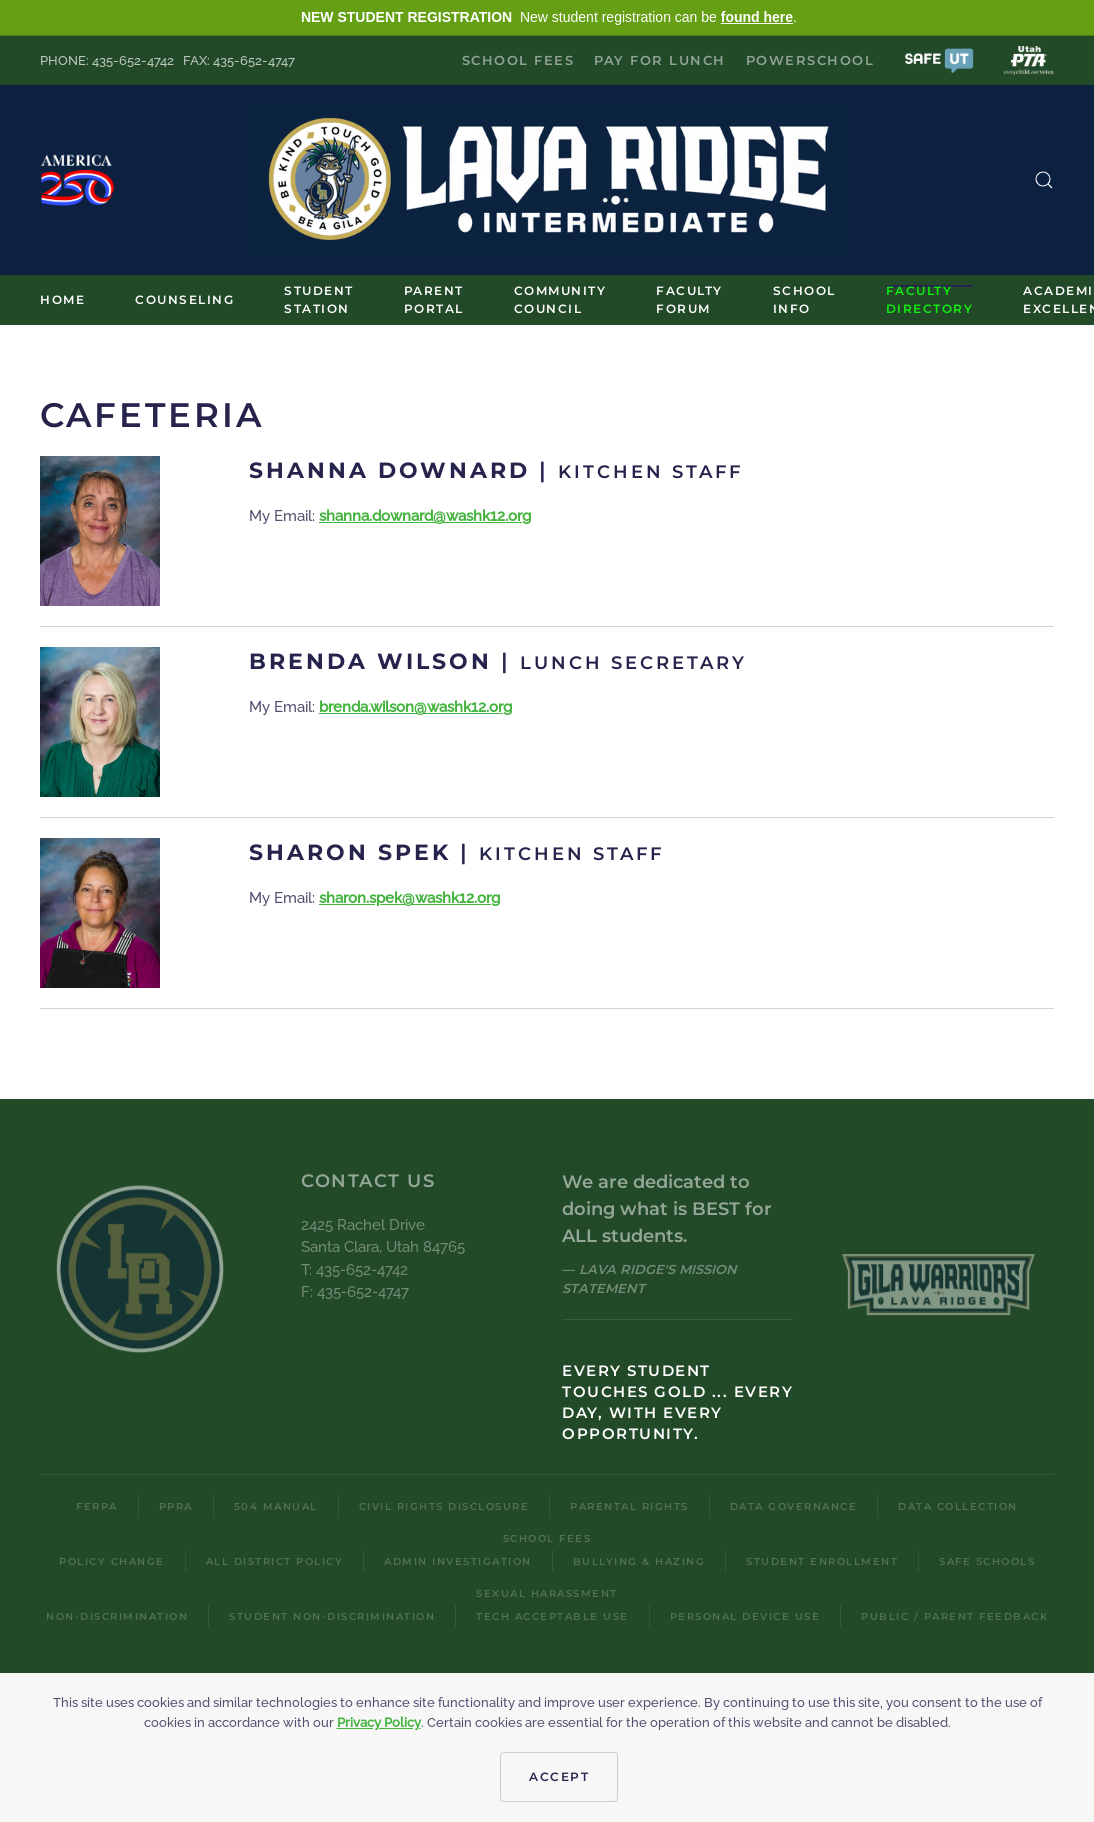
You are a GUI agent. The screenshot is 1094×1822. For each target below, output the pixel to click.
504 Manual (276, 1506)
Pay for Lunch (660, 60)
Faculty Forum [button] (689, 299)
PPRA (176, 1506)
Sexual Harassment (547, 1593)
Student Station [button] (319, 299)
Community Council (560, 299)
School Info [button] (804, 299)
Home (62, 299)
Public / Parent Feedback (954, 1616)
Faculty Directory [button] (930, 299)
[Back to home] (547, 180)
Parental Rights (629, 1506)
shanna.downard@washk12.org (425, 516)
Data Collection (958, 1506)
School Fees (518, 60)
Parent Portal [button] (434, 299)
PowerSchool (810, 60)
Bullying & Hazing (639, 1561)
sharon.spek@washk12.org (409, 898)
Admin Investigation (458, 1561)
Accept (559, 1776)
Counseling (184, 299)
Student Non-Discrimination (332, 1616)
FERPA (97, 1506)
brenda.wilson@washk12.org (415, 707)
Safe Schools (987, 1561)
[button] (939, 59)
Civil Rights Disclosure (444, 1506)
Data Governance (794, 1506)
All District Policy (275, 1561)
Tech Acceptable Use (552, 1616)
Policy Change (112, 1561)
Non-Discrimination (117, 1616)
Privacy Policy (379, 1722)
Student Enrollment (822, 1561)
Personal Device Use (745, 1616)
